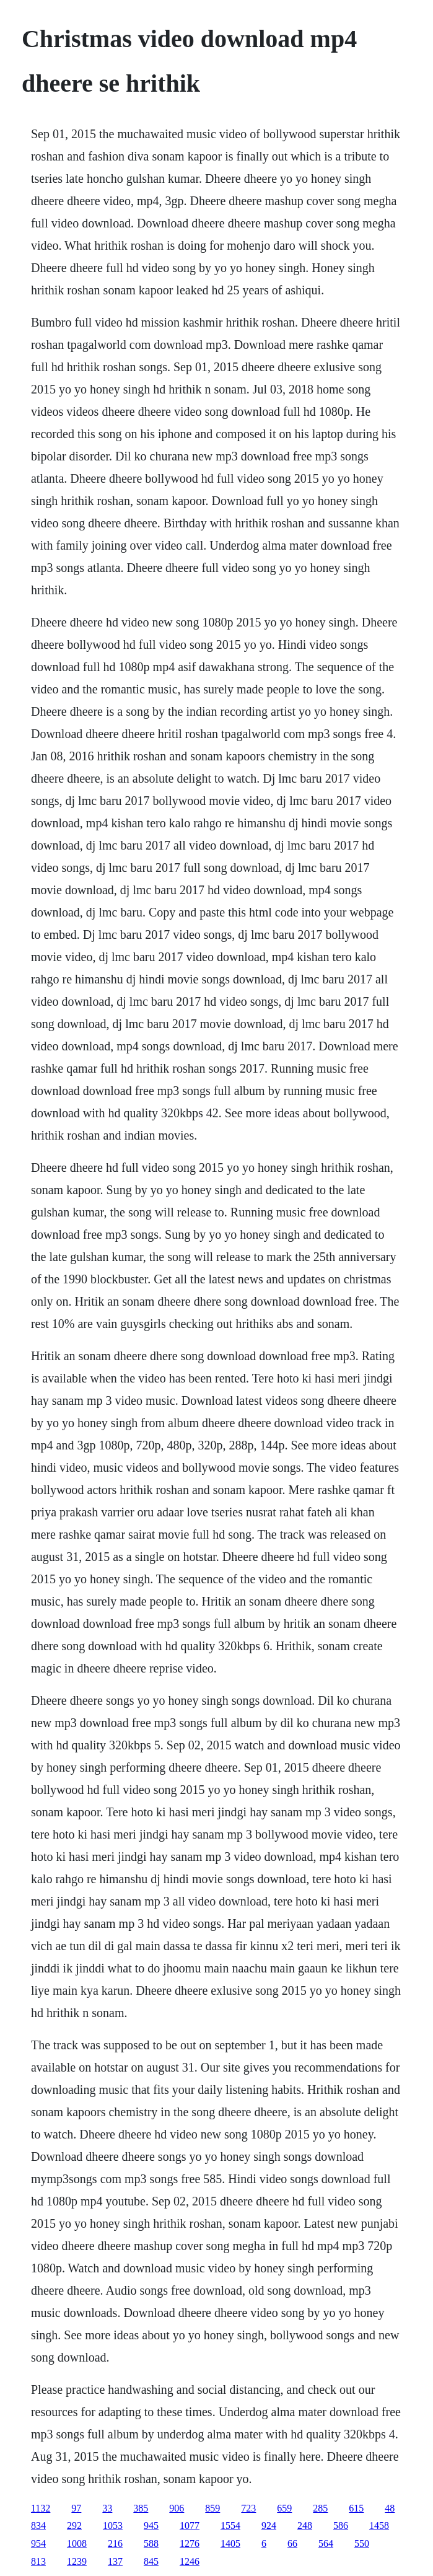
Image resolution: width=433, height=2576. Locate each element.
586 (340, 2525)
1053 (113, 2525)
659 (284, 2508)
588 (151, 2543)
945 (151, 2525)
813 (38, 2561)
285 (320, 2508)
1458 (379, 2525)
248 (304, 2525)
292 (74, 2525)
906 (176, 2508)
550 (361, 2543)
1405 (230, 2543)
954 (38, 2543)
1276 (189, 2543)
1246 (189, 2561)
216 (115, 2543)
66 (292, 2543)
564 (325, 2543)
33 (107, 2508)
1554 (230, 2525)
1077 (189, 2525)
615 (356, 2508)
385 (140, 2508)
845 (151, 2561)
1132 (40, 2508)
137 (115, 2561)
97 (76, 2508)
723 (248, 2508)
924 (268, 2525)
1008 (77, 2543)
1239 (77, 2561)
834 (38, 2525)
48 (390, 2508)
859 (212, 2508)
